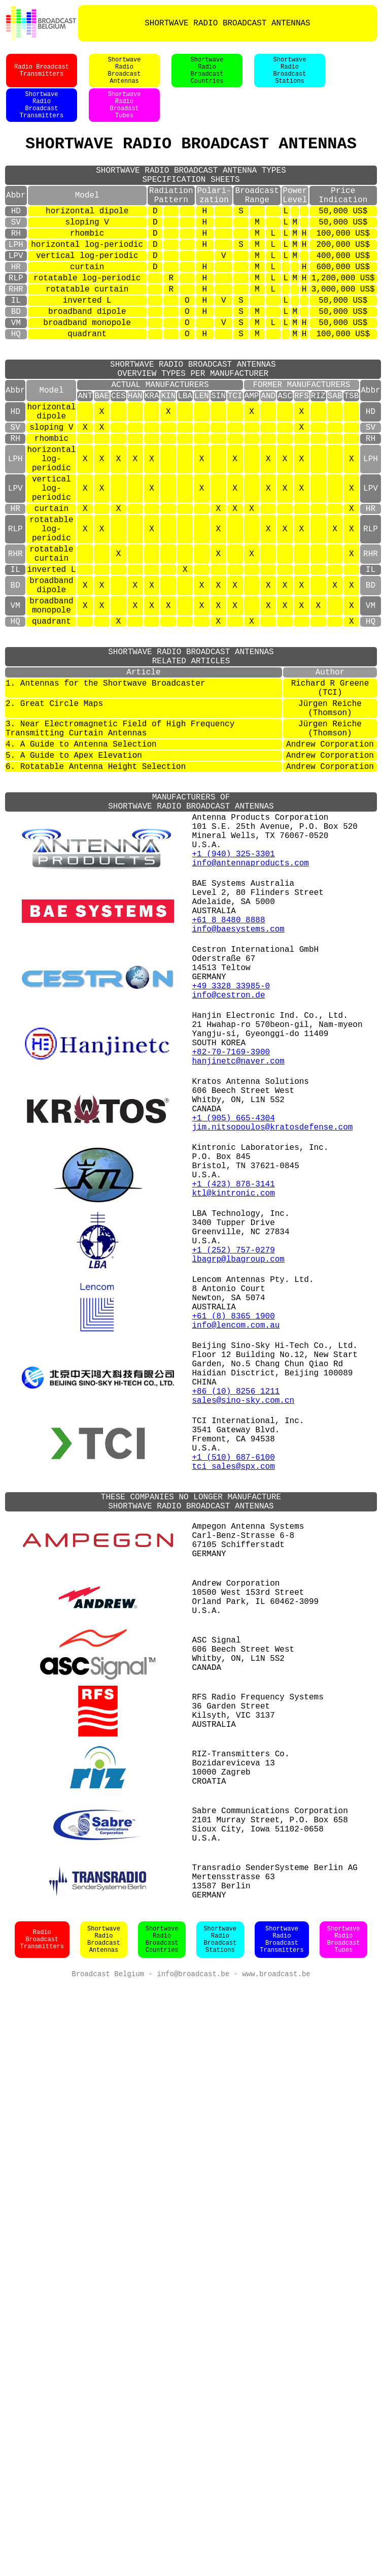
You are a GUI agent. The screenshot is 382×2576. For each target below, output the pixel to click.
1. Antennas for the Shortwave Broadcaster (105, 801)
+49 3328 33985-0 (231, 1167)
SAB (335, 457)
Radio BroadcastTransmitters (41, 75)
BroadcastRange (257, 219)
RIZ (318, 457)
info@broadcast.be (193, 2354)
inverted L (87, 343)
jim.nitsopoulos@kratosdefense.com (272, 1338)
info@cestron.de (228, 1178)
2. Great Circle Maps (54, 825)
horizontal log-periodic (87, 277)
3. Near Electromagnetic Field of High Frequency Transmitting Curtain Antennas (120, 856)
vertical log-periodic (87, 290)
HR (16, 303)
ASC (284, 457)
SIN (218, 457)
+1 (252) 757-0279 (233, 1488)
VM (16, 369)
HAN (135, 457)
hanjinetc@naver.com (238, 1258)
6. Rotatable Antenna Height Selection (96, 901)
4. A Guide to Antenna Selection (81, 874)
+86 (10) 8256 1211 (236, 1659)
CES (118, 457)
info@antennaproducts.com (250, 1017)
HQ (16, 383)
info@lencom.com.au (236, 1579)
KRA (152, 457)
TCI (235, 457)
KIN (168, 457)
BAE (101, 457)
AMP (252, 457)
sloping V (87, 250)
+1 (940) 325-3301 (233, 1006)
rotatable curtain (87, 330)
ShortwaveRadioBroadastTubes (124, 116)
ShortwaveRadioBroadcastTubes (343, 2318)
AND (268, 457)
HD (16, 237)
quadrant (87, 383)
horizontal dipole (87, 237)
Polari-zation (214, 219)
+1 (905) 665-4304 (233, 1327)
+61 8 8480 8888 (228, 1086)
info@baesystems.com (238, 1098)
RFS (301, 457)
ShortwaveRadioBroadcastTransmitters (41, 116)
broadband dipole (87, 356)
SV (16, 250)
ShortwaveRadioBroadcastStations (289, 75)
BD (16, 356)
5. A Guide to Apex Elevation (74, 887)
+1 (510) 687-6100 (233, 1740)
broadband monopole (87, 369)
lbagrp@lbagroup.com (238, 1499)
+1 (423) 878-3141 (233, 1407)
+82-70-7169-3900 (231, 1247)
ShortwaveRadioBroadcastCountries (207, 75)
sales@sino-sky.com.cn (243, 1671)
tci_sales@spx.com (233, 1751)
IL (16, 343)
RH (16, 264)
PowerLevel (295, 219)
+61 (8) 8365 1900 (233, 1568)
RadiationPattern (171, 219)
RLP (16, 317)
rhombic (87, 264)
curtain (87, 303)
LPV (16, 290)
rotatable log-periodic (87, 317)
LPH (16, 277)
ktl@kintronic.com (233, 1419)
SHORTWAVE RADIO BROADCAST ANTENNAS (227, 23)
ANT (85, 457)
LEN (201, 457)
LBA (185, 457)
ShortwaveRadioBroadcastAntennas (124, 75)
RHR (16, 330)
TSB (351, 457)
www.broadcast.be (276, 2354)
